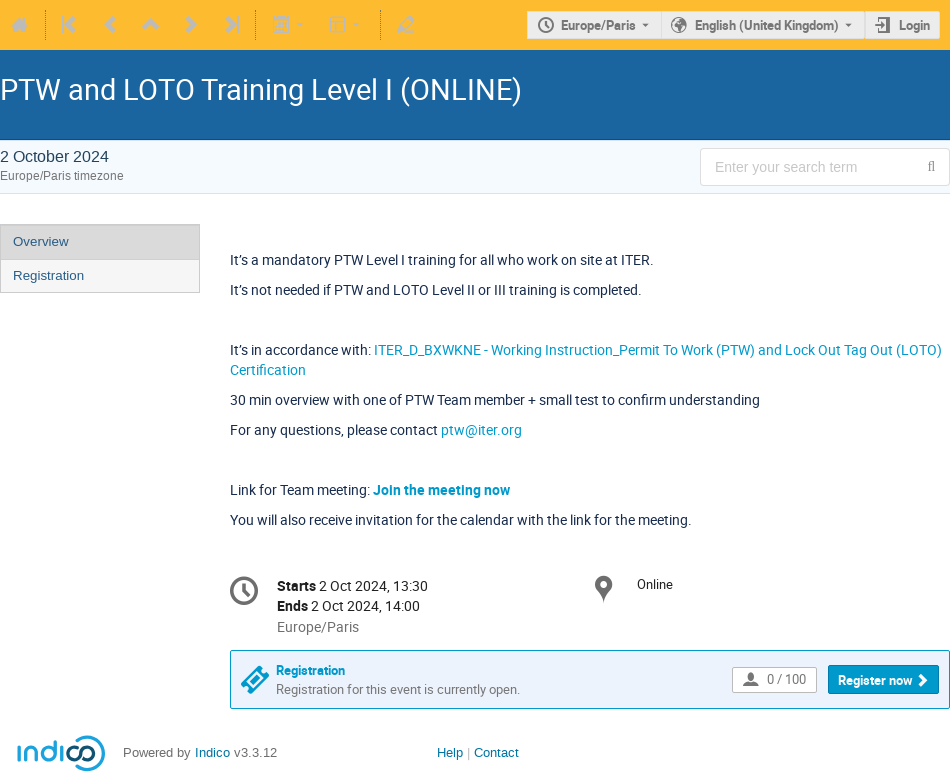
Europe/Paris (598, 25)
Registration (48, 275)
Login (914, 25)
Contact (496, 752)
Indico (212, 752)
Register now (875, 680)
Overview (41, 241)
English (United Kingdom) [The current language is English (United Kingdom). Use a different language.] (767, 25)
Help (450, 752)
